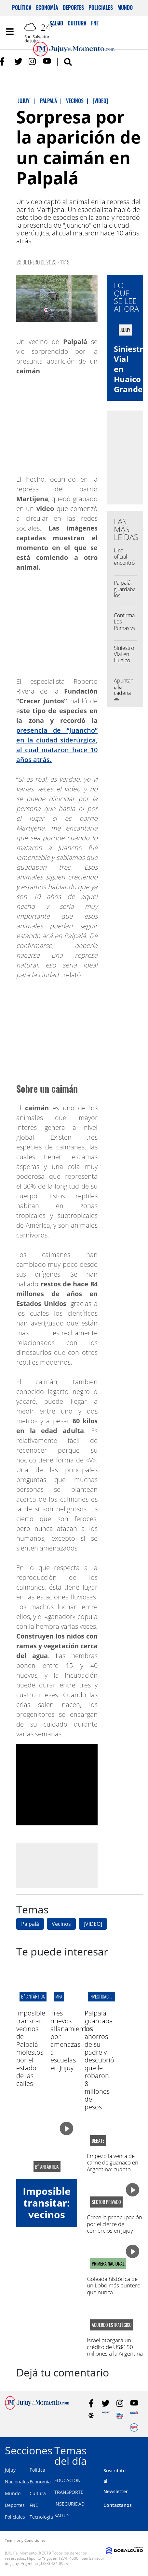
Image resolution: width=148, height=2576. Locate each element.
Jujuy (10, 2470)
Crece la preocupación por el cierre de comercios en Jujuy (114, 2223)
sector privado (106, 2202)
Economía (47, 7)
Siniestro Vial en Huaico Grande (124, 657)
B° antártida (33, 1996)
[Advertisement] (71, 1865)
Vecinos (61, 1923)
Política (22, 7)
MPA (58, 1996)
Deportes (73, 7)
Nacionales (17, 2482)
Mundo (125, 7)
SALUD (61, 2515)
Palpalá (30, 1923)
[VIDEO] (93, 1923)
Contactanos (117, 2505)
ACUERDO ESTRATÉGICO (112, 2325)
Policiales (100, 7)
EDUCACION (67, 2480)
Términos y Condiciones (25, 2540)
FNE (34, 2505)
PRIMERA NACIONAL (108, 2263)
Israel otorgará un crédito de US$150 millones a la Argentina (115, 2346)
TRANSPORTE (68, 2492)
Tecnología (41, 2517)
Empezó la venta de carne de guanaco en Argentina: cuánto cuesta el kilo (112, 2165)
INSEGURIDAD (69, 2504)
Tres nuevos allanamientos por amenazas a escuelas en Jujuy (71, 2040)
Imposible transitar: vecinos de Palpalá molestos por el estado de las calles (30, 2048)
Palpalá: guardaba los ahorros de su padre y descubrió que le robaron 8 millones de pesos (99, 2060)
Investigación (101, 1996)
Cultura (38, 2493)
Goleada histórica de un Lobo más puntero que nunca (114, 2285)
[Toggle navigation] (10, 32)
